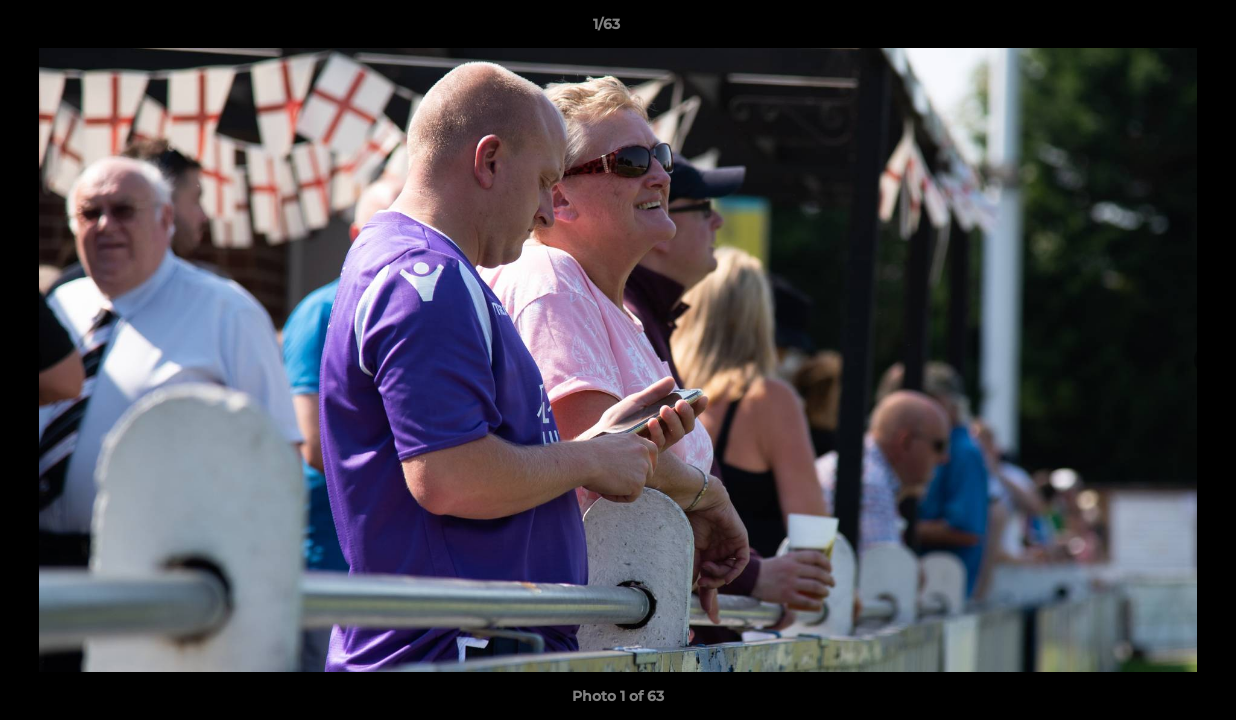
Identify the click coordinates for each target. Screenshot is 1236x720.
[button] (1152, 29)
